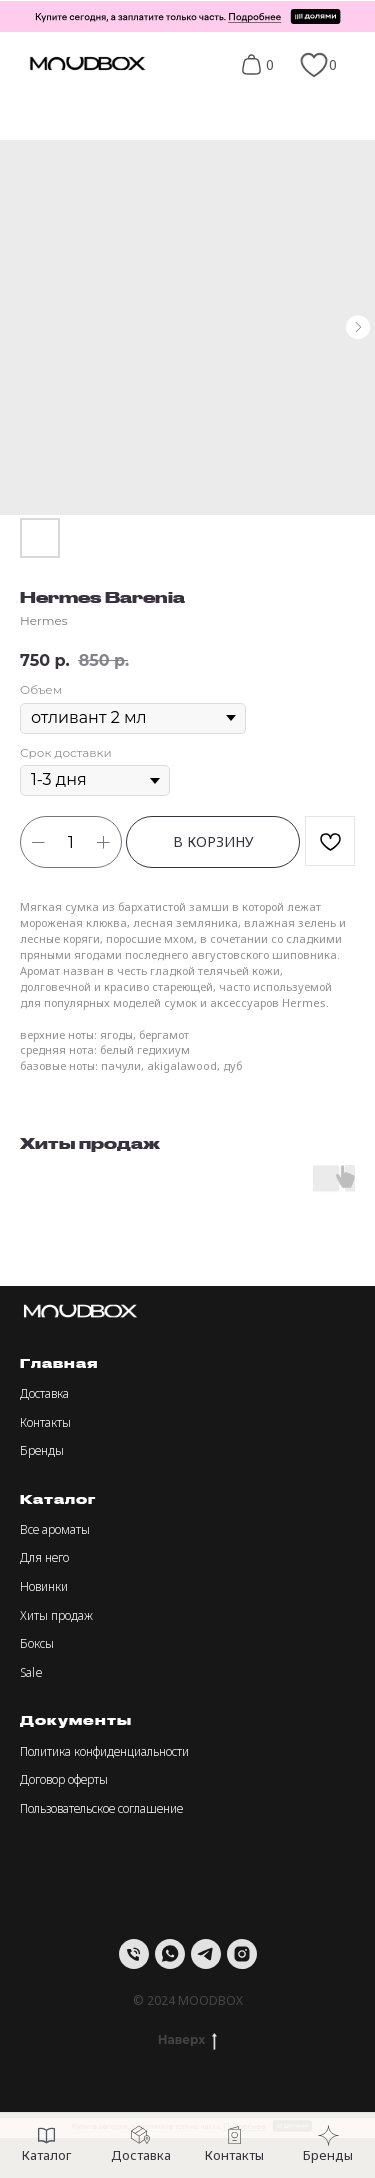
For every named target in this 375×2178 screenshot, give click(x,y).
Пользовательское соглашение (101, 1808)
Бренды (42, 1450)
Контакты (45, 1422)
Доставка (44, 1393)
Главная (59, 1363)
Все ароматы (55, 1529)
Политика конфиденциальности (104, 1751)
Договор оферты (64, 1779)
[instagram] (242, 1954)
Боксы (37, 1643)
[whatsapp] (170, 1954)
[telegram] (206, 1954)
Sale (31, 1672)
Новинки (44, 1586)
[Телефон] (134, 1954)
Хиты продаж (56, 1615)
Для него (44, 1557)
